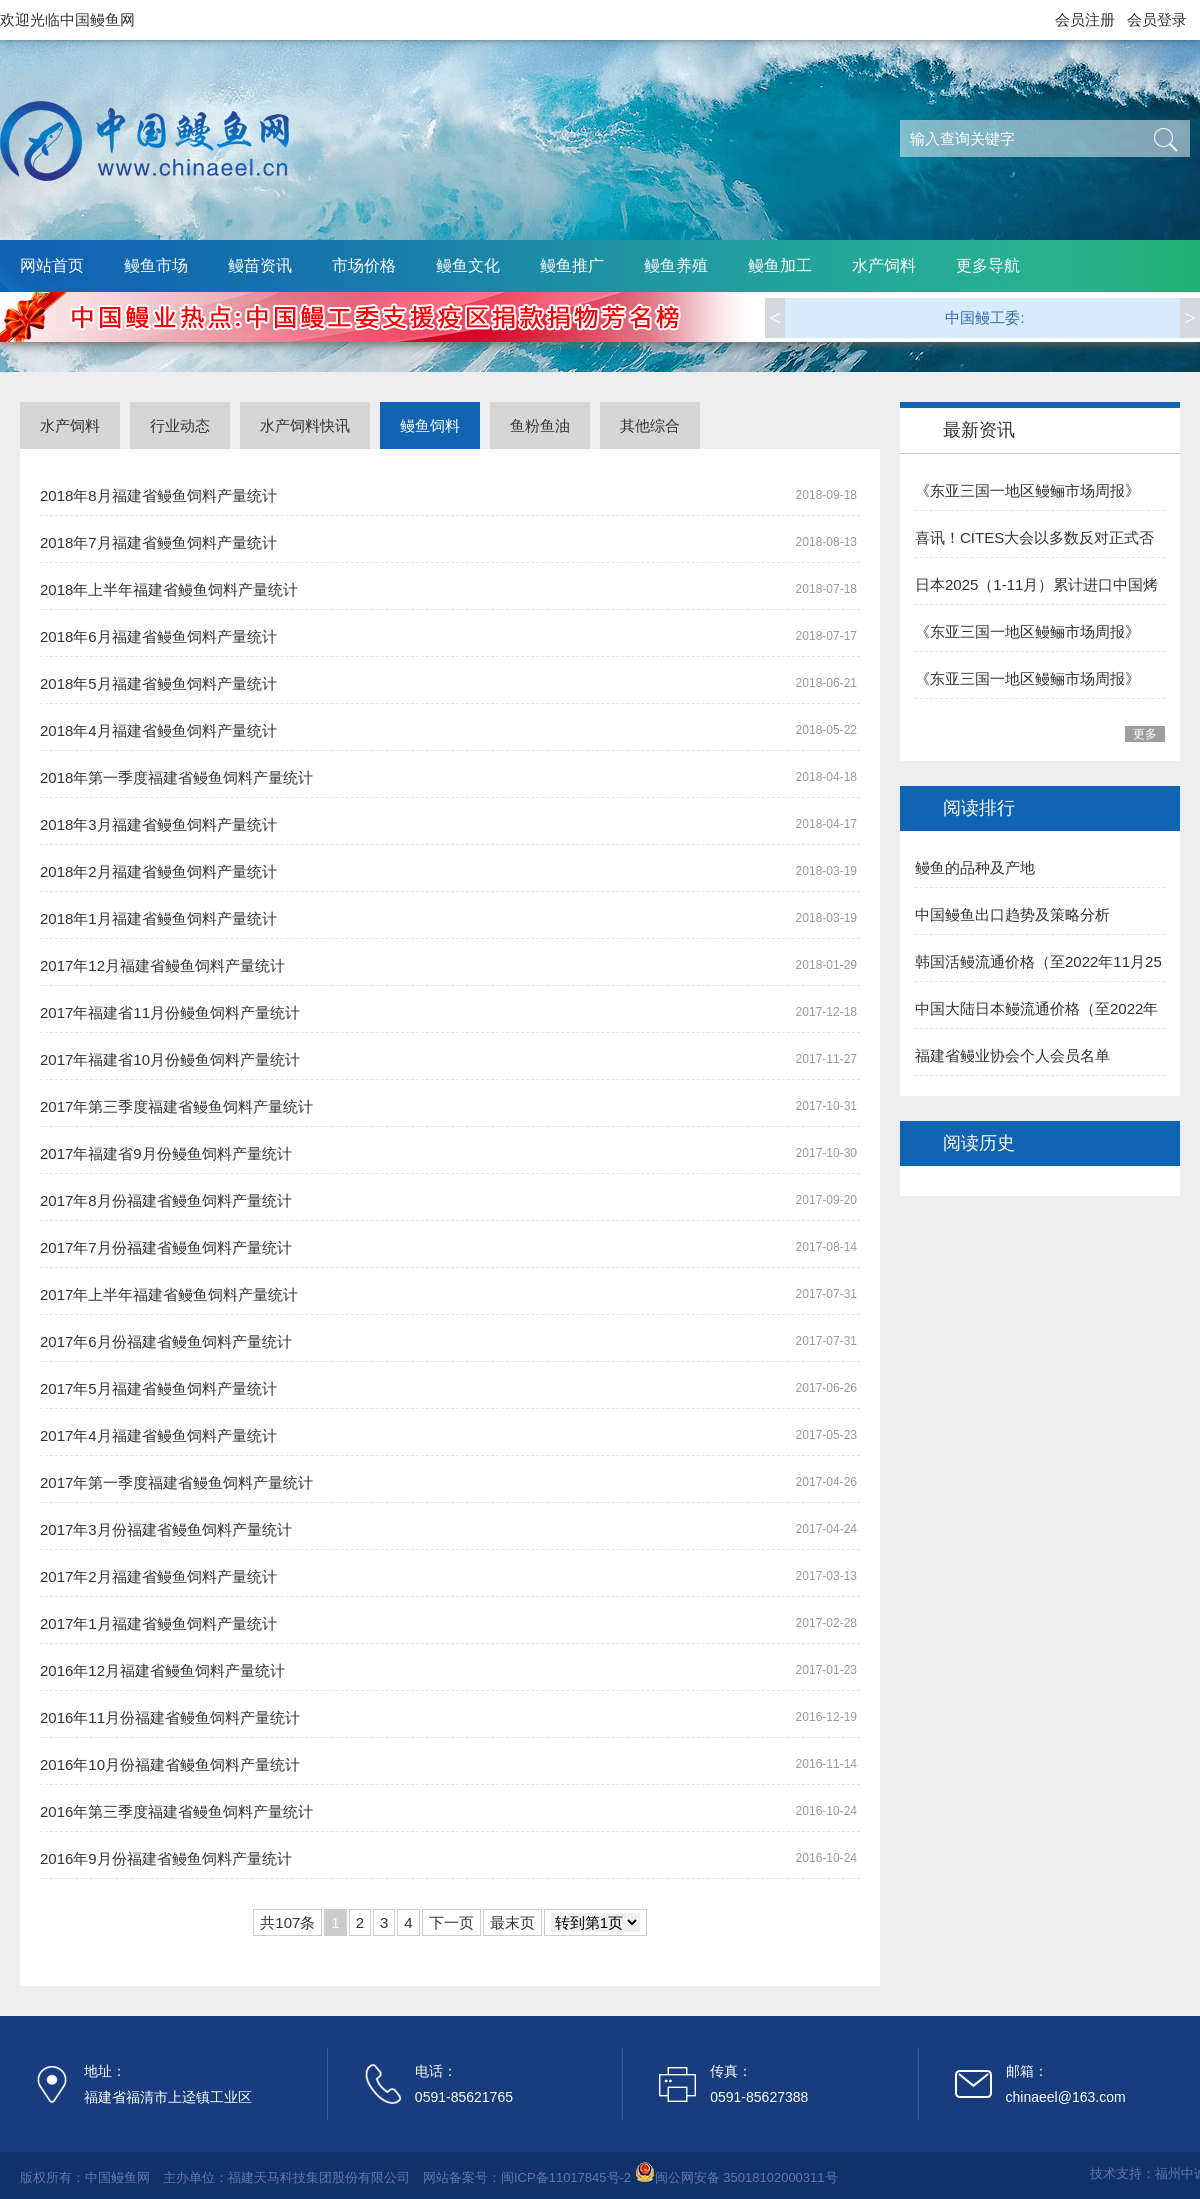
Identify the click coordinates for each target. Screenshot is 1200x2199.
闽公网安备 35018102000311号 (746, 2177)
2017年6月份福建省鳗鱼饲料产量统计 (166, 1341)
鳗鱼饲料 (430, 425)
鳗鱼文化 (468, 265)
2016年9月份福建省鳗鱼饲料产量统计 (166, 1858)
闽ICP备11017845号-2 (566, 2177)
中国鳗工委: (984, 317)
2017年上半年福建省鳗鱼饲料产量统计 (169, 1294)
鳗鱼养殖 (676, 265)
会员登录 (1157, 19)
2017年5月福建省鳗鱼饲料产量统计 (158, 1388)
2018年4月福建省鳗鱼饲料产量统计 (158, 730)
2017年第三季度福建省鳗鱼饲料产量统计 (176, 1106)
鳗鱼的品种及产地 (975, 867)
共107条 (287, 1922)
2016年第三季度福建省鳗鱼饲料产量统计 (176, 1811)
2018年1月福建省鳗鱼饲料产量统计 (158, 918)
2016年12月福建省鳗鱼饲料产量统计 (162, 1670)
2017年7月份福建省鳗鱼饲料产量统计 (166, 1247)
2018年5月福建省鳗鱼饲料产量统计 (158, 683)
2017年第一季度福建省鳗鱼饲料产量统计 (176, 1482)
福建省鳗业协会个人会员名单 (1012, 1055)
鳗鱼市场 (156, 265)
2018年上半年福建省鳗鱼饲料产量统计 (169, 589)
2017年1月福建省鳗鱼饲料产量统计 (158, 1623)
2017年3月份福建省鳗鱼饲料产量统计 (166, 1529)
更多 (1145, 734)
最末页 (512, 1922)
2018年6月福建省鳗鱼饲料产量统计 (158, 636)
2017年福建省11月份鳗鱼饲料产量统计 (170, 1012)
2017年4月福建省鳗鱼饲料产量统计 (158, 1435)
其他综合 (650, 425)
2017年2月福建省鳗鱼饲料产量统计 (158, 1576)
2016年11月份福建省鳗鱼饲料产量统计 (170, 1717)
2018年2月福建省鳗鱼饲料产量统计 (158, 871)
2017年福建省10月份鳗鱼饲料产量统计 (170, 1059)
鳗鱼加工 (780, 265)
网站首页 (52, 265)
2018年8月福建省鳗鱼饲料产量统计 (158, 495)
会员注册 (1085, 19)
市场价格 (364, 265)
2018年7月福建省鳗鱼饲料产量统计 (158, 542)
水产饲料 (884, 265)
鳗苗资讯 (260, 265)
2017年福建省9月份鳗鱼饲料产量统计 (166, 1153)
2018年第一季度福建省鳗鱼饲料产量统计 (176, 777)
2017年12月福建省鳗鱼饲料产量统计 (162, 965)
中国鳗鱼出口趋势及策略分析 (1012, 914)
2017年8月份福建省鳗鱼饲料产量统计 (166, 1200)
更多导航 (988, 265)
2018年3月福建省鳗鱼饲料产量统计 (158, 824)
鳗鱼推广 (572, 265)
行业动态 (180, 425)
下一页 (451, 1922)
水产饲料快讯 (305, 425)
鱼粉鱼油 (540, 425)
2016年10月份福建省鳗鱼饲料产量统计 (170, 1764)
